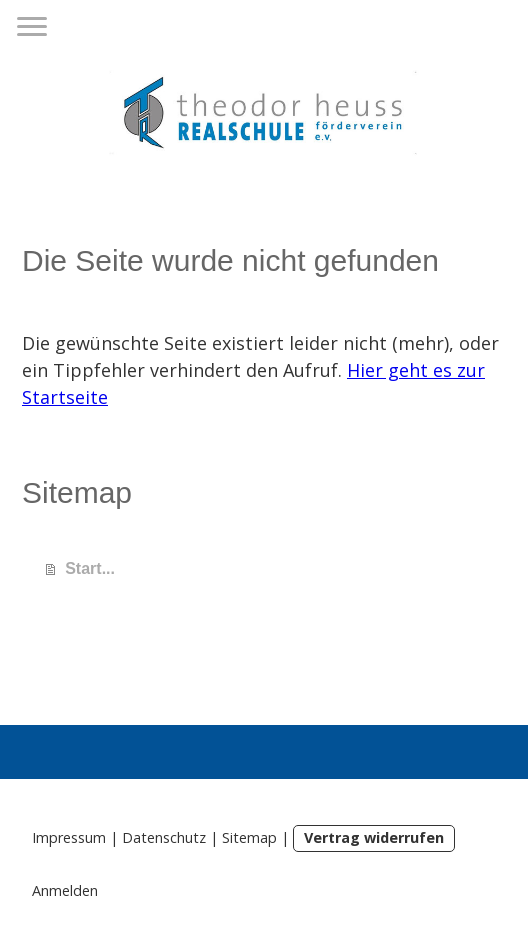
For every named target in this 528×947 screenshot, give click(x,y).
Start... (90, 568)
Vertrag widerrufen (374, 837)
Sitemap (249, 837)
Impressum (69, 837)
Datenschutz (164, 837)
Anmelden (65, 890)
